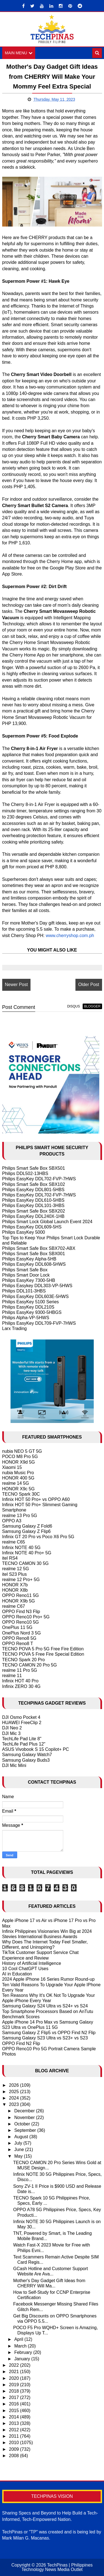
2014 (14, 2417)
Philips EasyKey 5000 (23, 1232)
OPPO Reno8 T (17, 1643)
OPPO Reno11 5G (20, 1595)
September (25, 2130)
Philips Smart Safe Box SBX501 (33, 1168)
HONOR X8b (15, 1590)
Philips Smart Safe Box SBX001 (33, 1254)
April (19, 2339)
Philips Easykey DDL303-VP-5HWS (37, 1286)
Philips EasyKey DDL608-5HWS (34, 1264)
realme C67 (13, 1606)
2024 (14, 2098)
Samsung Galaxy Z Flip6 (26, 1531)
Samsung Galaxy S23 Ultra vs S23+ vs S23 (45, 2038)
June (19, 2149)
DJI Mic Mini (14, 1765)
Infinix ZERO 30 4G (21, 1686)
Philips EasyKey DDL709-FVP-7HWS (39, 1323)
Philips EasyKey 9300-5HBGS (32, 1312)
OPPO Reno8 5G (19, 1638)
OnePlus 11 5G (17, 1627)
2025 (14, 2091)
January (22, 2359)
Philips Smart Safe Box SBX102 (33, 1184)
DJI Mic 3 (11, 1733)
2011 (14, 2436)
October (22, 2124)
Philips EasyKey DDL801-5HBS (33, 1189)
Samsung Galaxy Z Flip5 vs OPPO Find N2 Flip (49, 2033)
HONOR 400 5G (18, 1478)
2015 (14, 2410)
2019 (14, 2384)
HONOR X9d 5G (18, 1462)
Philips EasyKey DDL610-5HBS (33, 1200)
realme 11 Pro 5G (19, 1670)
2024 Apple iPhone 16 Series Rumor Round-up (48, 1979)
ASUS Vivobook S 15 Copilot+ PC (35, 1749)
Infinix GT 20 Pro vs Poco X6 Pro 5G (38, 1537)
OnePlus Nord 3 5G (21, 1633)
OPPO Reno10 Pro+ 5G (26, 1617)
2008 (14, 2455)
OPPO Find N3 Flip (21, 1611)
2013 (14, 2423)
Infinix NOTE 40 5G (21, 1547)
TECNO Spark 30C (21, 1494)
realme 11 (12, 1675)
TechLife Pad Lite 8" (22, 1738)
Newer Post (16, 984)
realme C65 (13, 1542)
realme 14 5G (15, 1483)
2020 (14, 2378)
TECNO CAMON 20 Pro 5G (29, 1665)
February (23, 2352)
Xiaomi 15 (12, 1467)
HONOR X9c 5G (18, 1488)
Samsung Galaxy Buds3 (26, 1760)
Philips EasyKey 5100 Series (30, 1301)
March (21, 2346)
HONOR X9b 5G (18, 1601)
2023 (14, 2104)
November (25, 2117)
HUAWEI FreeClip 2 (22, 1722)
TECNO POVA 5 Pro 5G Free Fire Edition (43, 1649)
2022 (14, 2365)
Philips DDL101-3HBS (24, 1291)
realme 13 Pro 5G (19, 1515)
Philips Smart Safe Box (25, 1269)
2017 (14, 2397)
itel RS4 (10, 1558)
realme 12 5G (15, 1569)
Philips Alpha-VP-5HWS (25, 1318)
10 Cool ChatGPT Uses (25, 1968)
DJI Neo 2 (12, 1728)
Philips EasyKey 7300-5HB (28, 1280)
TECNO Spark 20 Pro (23, 1659)
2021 (14, 2371)
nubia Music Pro (18, 1473)
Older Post (88, 984)
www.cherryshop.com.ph (70, 935)
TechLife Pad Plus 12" (23, 1744)
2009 (14, 2449)
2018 (14, 2391)
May (19, 2156)
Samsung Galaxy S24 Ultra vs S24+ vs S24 (45, 2006)
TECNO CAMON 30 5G (25, 1563)
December (25, 2111)
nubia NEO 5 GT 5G (22, 1451)
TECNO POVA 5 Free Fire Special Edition (43, 1654)
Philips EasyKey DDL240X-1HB (33, 1216)
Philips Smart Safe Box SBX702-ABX (38, 1248)
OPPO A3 (11, 1520)
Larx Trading (14, 1328)
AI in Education (17, 1974)
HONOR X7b (15, 1584)
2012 (14, 2430)
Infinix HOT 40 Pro (20, 1681)
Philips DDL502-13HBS (25, 1173)
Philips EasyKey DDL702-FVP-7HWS (39, 1179)
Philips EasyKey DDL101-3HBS (33, 1205)
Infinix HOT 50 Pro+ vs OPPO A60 (36, 1499)
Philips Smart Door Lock (26, 1275)
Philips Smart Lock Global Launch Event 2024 (47, 1221)
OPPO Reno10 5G (20, 1622)
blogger (92, 1006)
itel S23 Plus (14, 1574)
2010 (14, 2442)
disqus (73, 1006)
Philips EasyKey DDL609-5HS (32, 1227)
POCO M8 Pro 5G (20, 1456)
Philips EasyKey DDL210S (28, 1307)
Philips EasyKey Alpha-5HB (29, 1259)
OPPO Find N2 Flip (21, 2043)
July (18, 2143)
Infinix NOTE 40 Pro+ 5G (26, 1552)
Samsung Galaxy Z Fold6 (27, 1526)
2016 (14, 2404)
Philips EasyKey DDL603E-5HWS (35, 1296)
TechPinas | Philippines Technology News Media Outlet (57, 2567)
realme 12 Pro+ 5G (21, 1579)
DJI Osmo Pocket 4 (21, 1717)
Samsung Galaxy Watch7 (27, 1754)
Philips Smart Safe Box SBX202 (33, 1211)
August (21, 2137)
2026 (14, 2085)
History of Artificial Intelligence (31, 1963)
